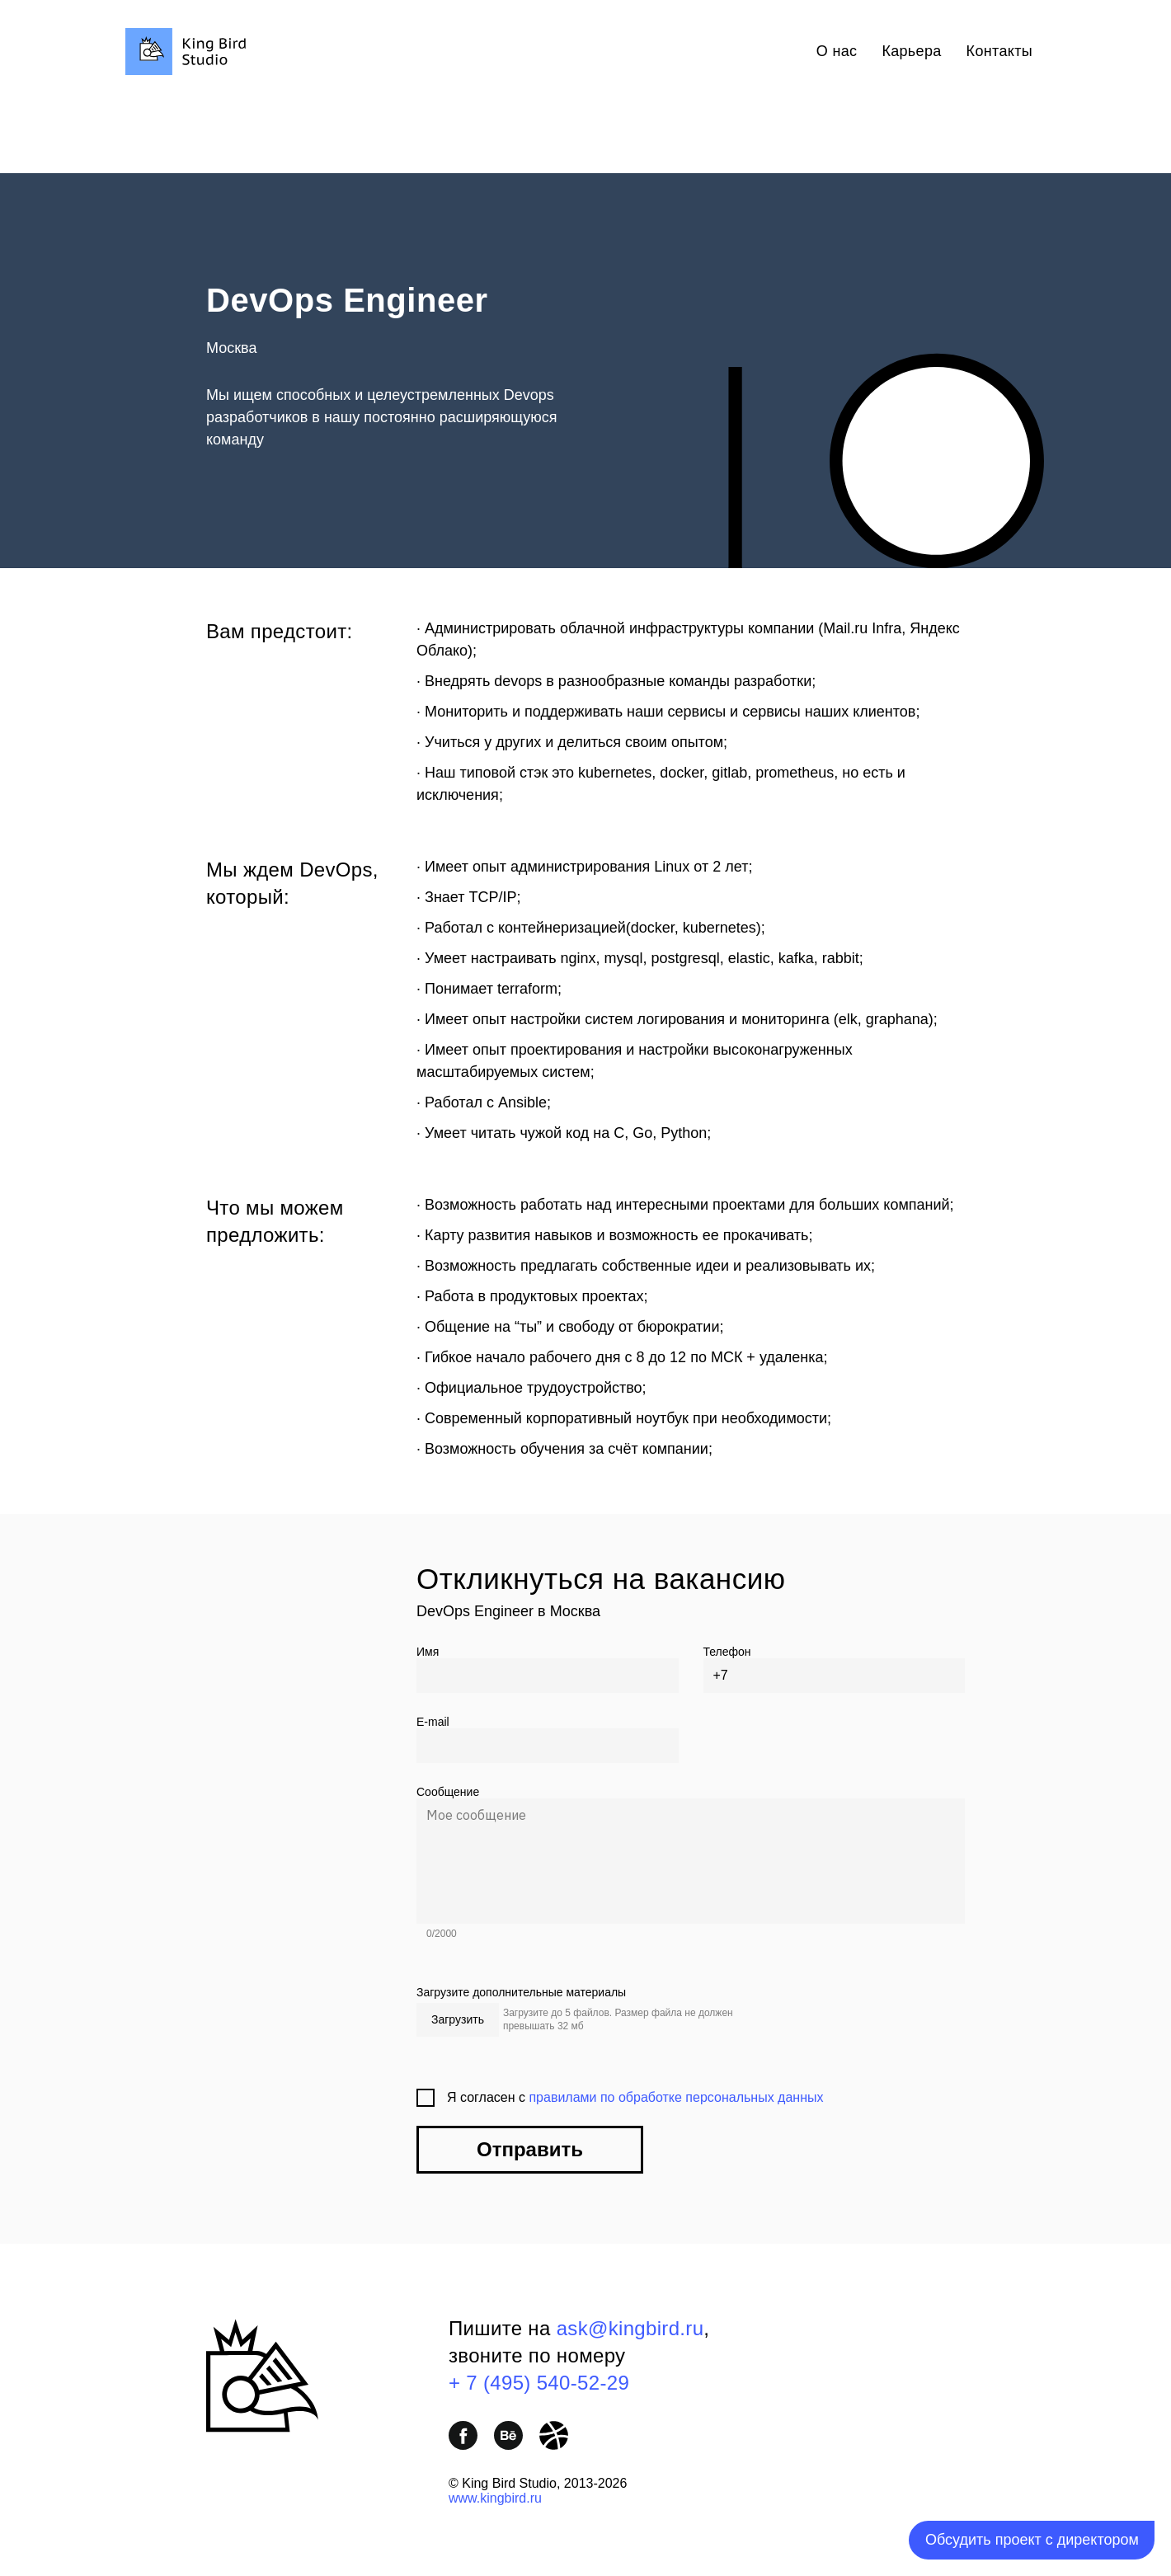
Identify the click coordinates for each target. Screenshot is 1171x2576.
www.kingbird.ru (495, 2498)
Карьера (911, 51)
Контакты (999, 51)
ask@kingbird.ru (630, 2328)
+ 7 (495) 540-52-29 (539, 2383)
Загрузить (457, 2019)
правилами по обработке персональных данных (676, 2097)
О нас (837, 51)
